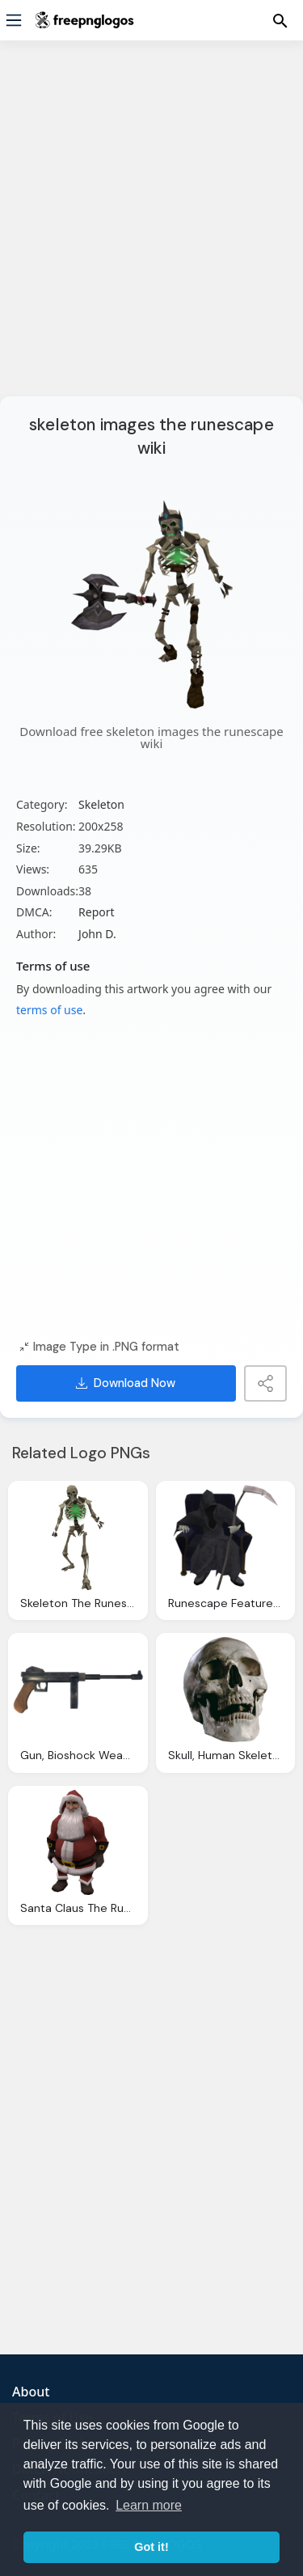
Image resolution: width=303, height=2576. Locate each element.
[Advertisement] (151, 228)
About (30, 2391)
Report (96, 912)
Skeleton (101, 804)
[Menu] (13, 20)
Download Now (125, 1383)
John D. (97, 933)
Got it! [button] (151, 2546)
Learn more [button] (149, 2505)
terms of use (49, 1009)
